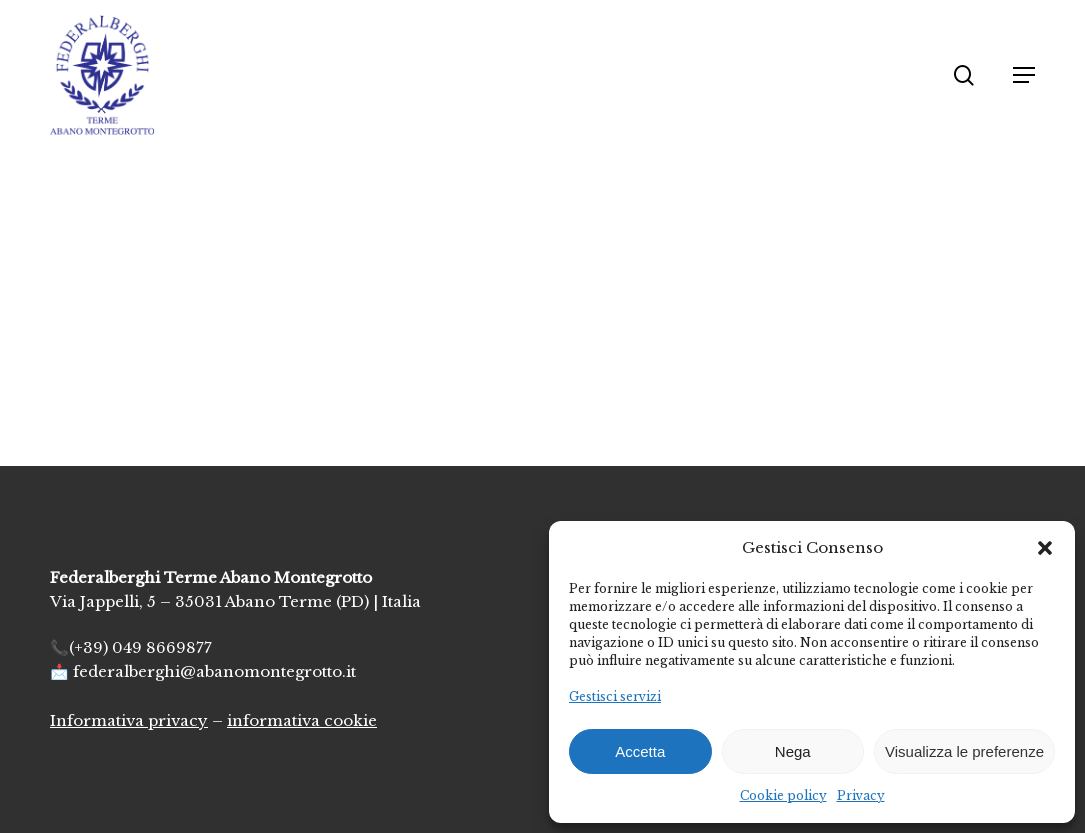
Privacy (861, 795)
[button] (1045, 548)
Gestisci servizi (615, 696)
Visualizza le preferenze (964, 751)
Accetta (640, 751)
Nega (793, 751)
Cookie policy (783, 795)
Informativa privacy (129, 720)
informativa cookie (302, 720)
